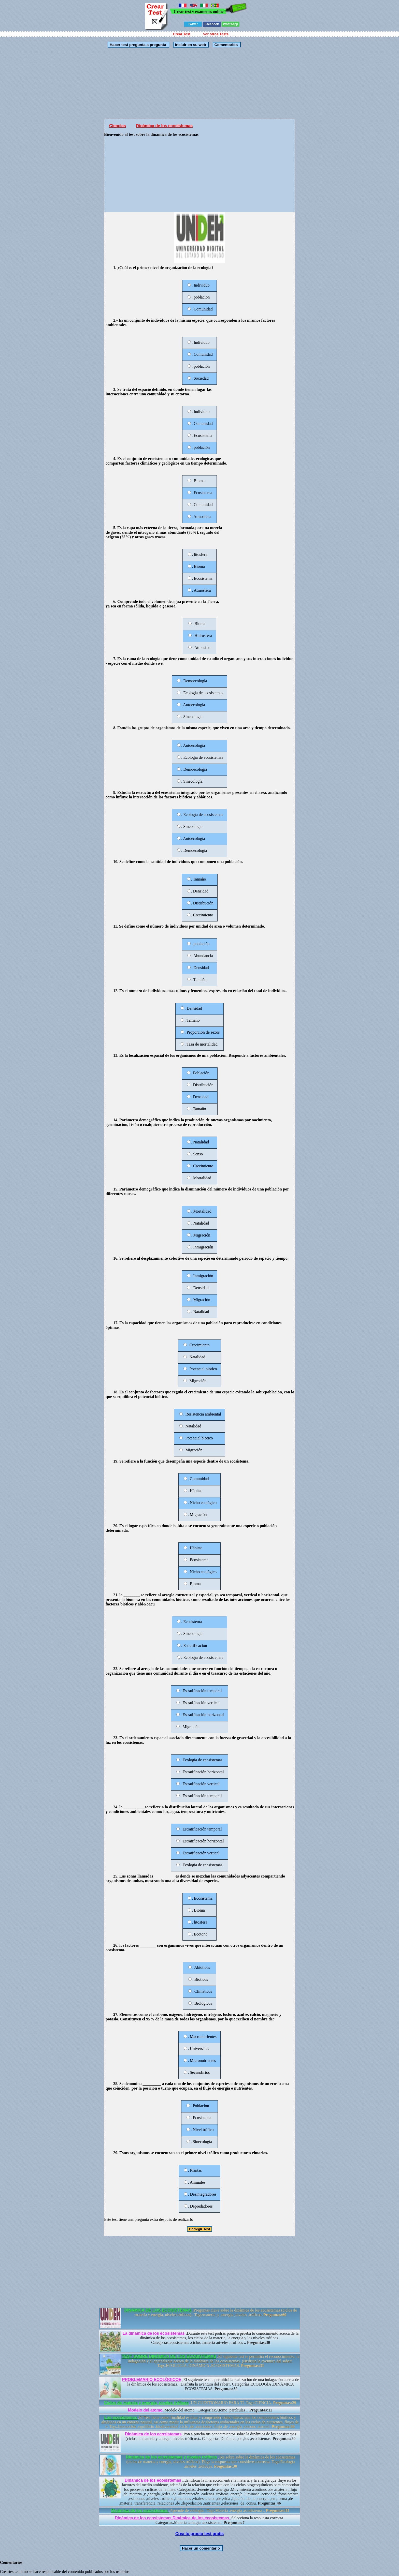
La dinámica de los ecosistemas (154, 2333)
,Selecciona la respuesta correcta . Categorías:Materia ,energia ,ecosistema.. (200, 2520)
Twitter (193, 24)
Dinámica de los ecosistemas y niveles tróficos (171, 2457)
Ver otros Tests (216, 34)
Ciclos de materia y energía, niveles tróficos (146, 2403)
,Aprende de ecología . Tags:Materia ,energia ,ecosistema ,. (200, 2510)
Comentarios (225, 44)
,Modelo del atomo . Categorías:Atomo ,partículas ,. (200, 2410)
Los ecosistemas (121, 2417)
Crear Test (181, 34)
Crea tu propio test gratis (199, 2534)
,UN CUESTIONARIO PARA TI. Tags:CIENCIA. (200, 2403)
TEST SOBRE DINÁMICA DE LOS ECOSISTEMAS (169, 2356)
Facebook (212, 24)
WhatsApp (230, 24)
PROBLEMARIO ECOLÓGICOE (151, 2379)
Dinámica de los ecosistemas (164, 126)
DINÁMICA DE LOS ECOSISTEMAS (158, 2310)
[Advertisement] (199, 83)
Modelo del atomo (145, 2410)
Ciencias (117, 126)
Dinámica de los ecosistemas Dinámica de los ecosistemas (172, 2518)
